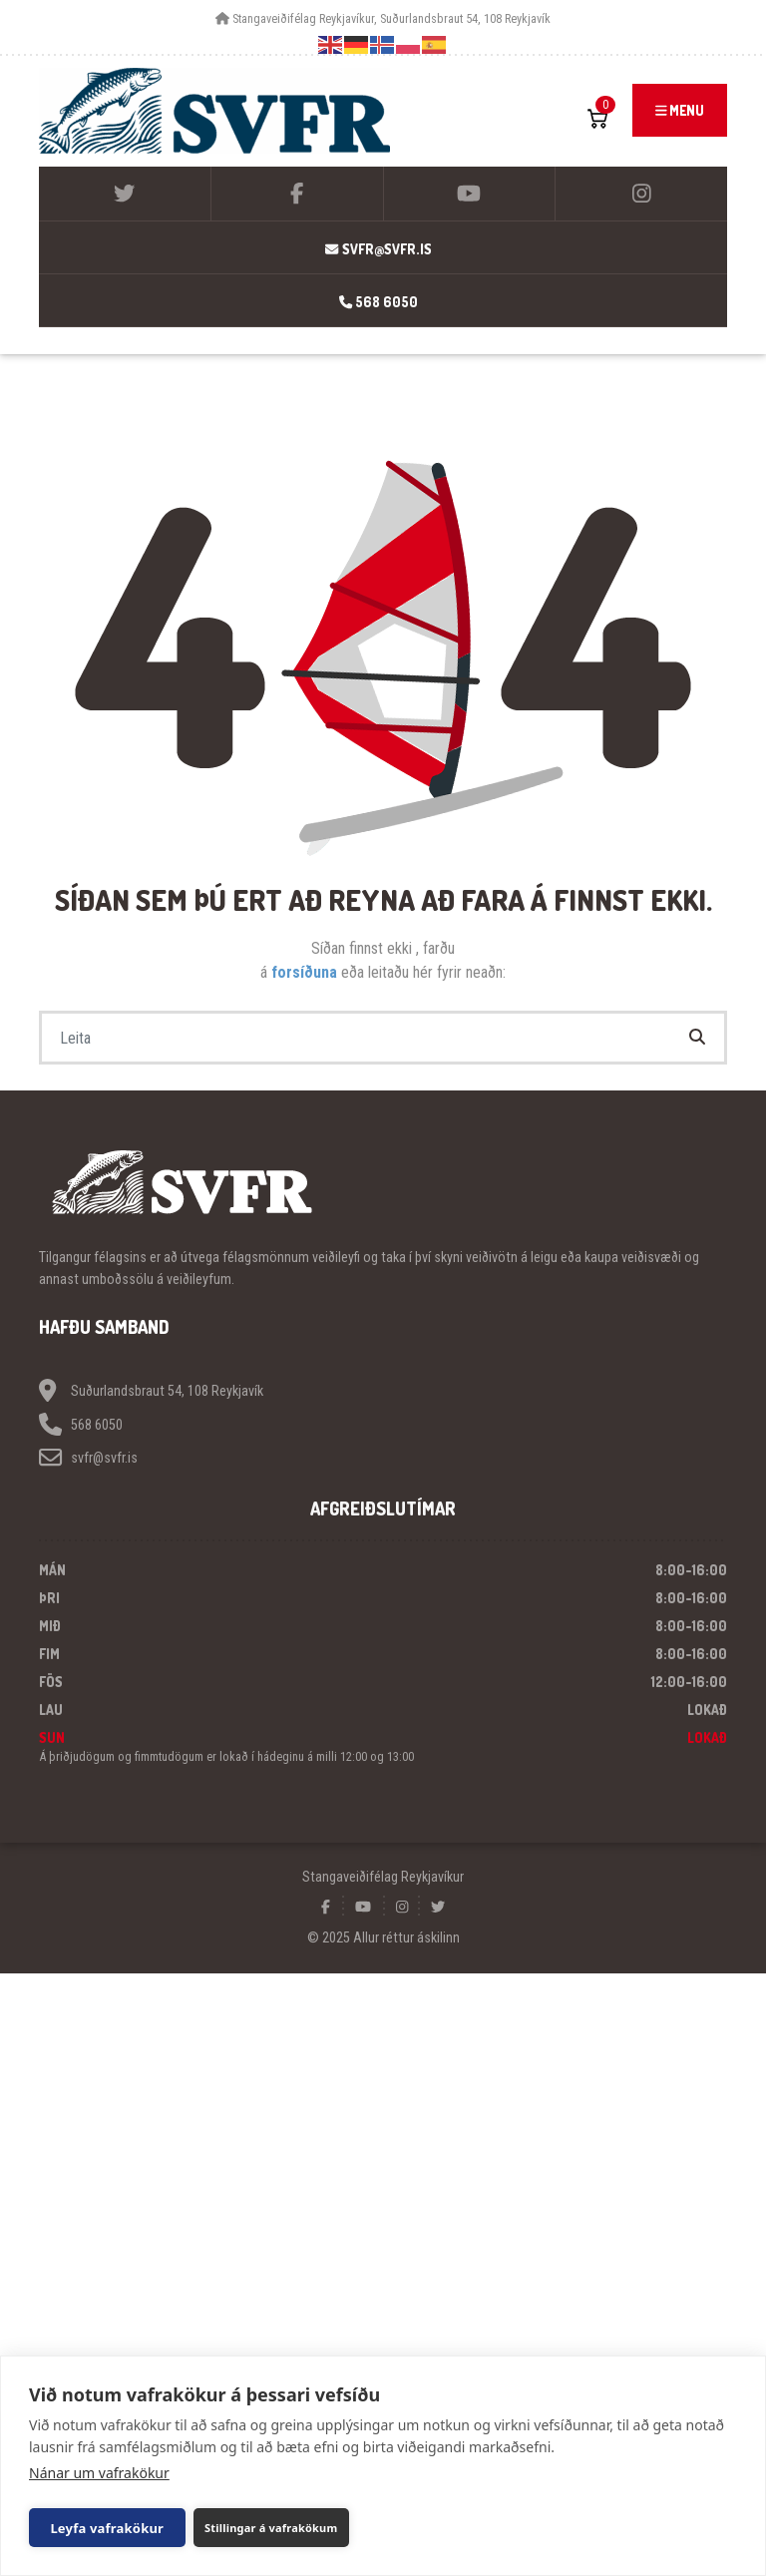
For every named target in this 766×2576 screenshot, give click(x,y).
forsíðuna (306, 972)
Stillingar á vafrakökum (255, 2527)
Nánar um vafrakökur (99, 2472)
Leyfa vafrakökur (101, 2528)
